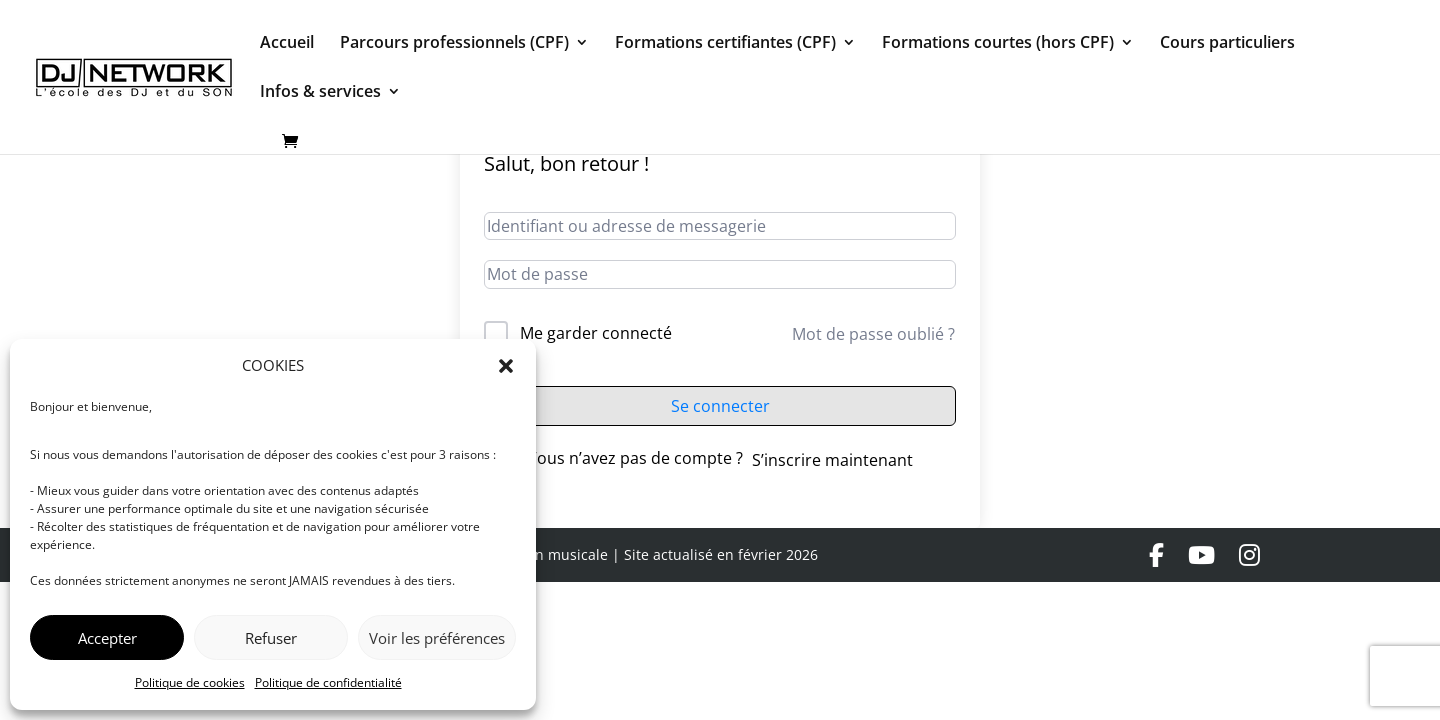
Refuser (271, 638)
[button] (506, 366)
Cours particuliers (1227, 44)
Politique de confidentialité (328, 682)
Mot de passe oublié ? (873, 334)
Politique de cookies (190, 682)
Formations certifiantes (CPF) (725, 44)
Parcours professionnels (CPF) (454, 44)
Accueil (287, 44)
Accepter (107, 638)
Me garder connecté (596, 333)
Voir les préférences (437, 638)
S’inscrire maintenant (832, 460)
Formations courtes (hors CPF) (998, 44)
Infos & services (320, 93)
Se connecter (720, 406)
